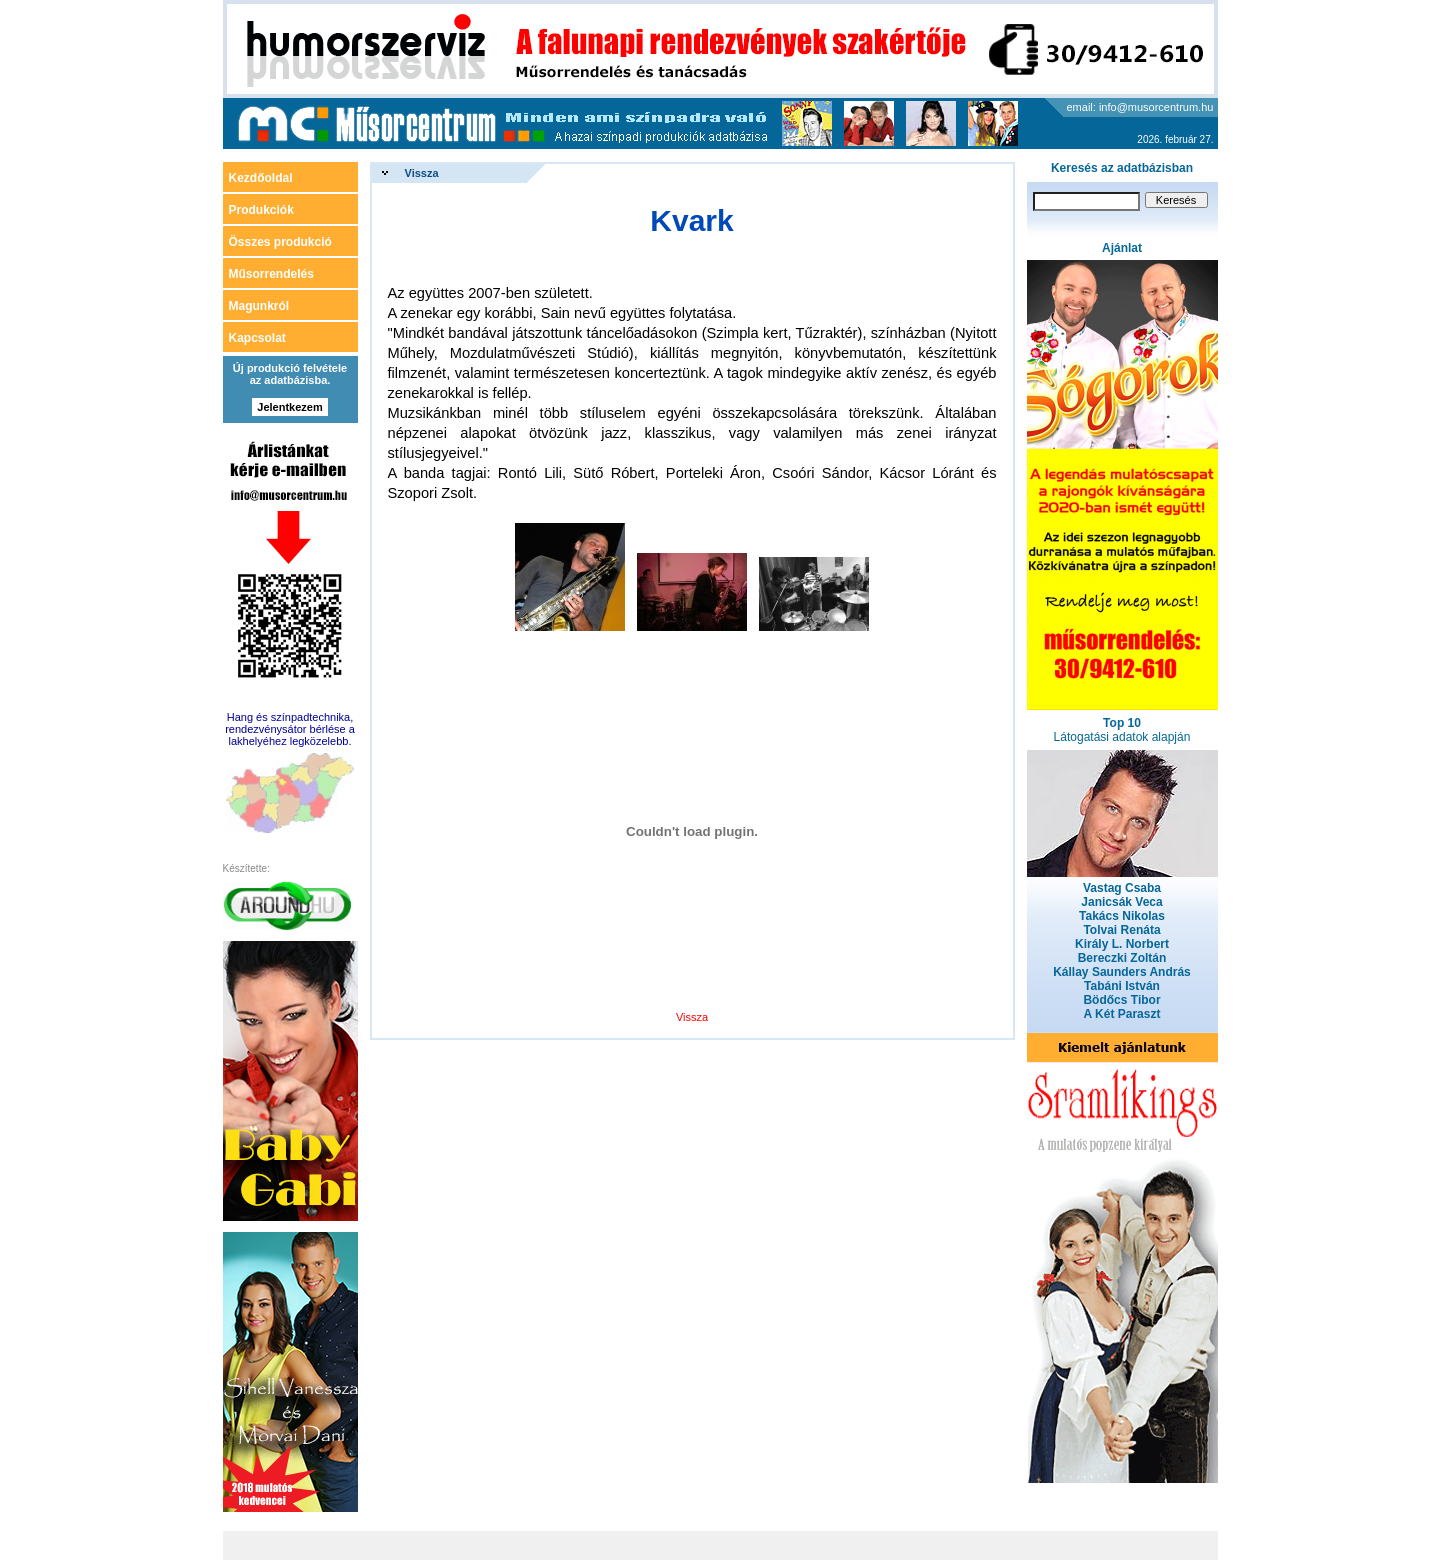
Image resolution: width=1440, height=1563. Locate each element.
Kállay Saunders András (1122, 972)
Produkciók (261, 210)
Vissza (422, 173)
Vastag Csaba (1122, 888)
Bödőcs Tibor (1121, 1000)
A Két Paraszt (1122, 1014)
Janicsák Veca (1121, 902)
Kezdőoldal (261, 178)
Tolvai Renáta (1121, 930)
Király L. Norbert (1122, 944)
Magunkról (259, 306)
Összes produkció (280, 242)
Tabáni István (1122, 986)
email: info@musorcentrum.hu (1140, 107)
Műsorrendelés (271, 274)
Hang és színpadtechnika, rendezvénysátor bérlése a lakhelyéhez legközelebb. (290, 729)
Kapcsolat (257, 338)
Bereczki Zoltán (1122, 958)
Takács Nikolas (1122, 916)
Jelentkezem (289, 407)
